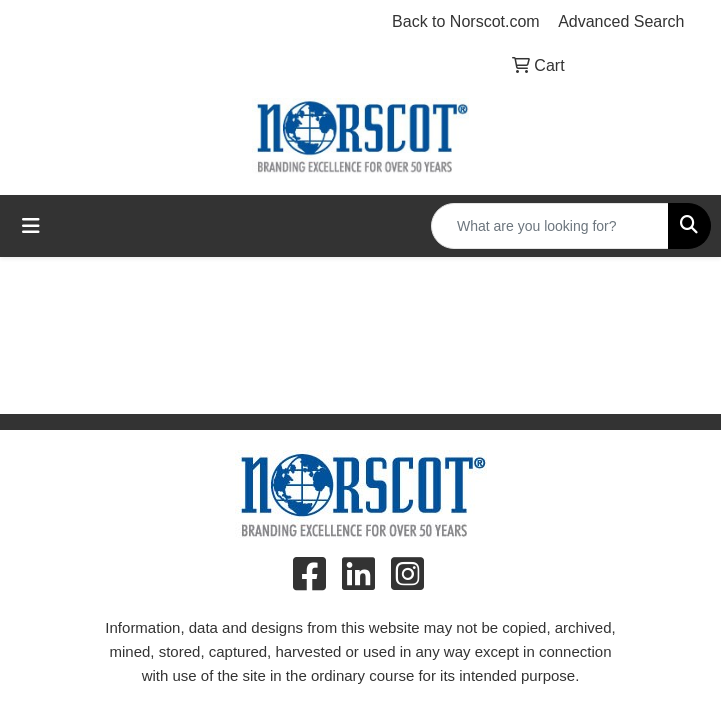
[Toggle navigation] (31, 226)
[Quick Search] (550, 226)
